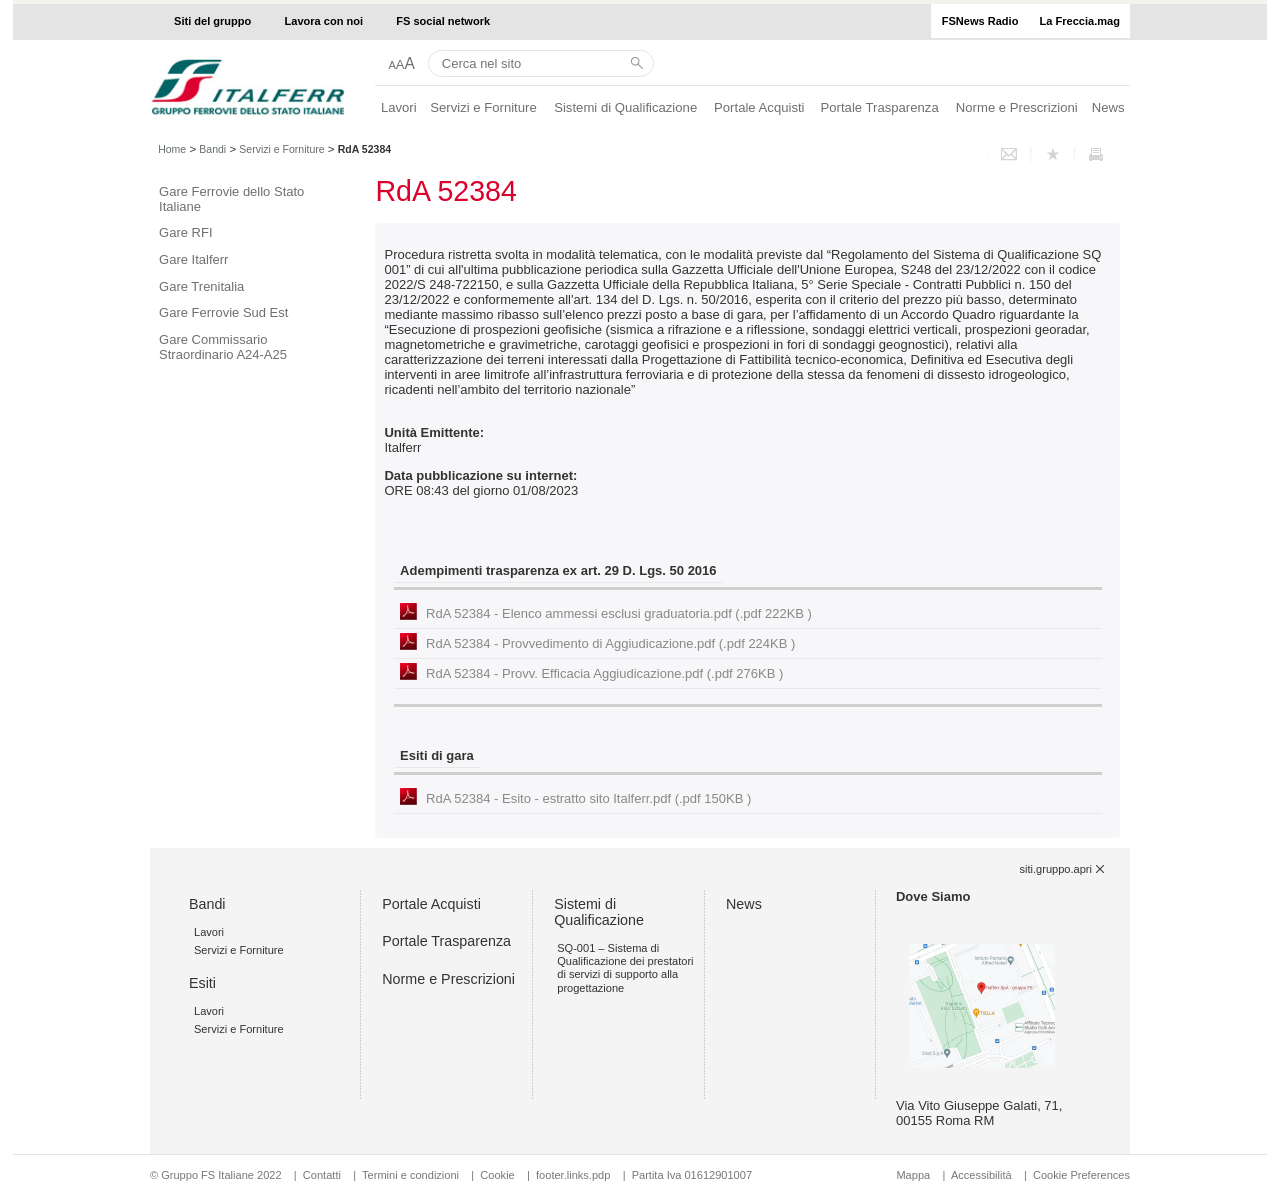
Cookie (497, 1175)
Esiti (202, 983)
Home (172, 149)
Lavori (399, 107)
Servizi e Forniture (483, 107)
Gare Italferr (193, 259)
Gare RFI (185, 232)
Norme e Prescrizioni (1017, 107)
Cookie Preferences (1081, 1175)
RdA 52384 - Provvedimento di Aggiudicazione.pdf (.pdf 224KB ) (610, 643)
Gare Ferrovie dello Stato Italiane (231, 199)
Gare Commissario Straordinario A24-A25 (223, 347)
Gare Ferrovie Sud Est (223, 312)
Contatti (322, 1175)
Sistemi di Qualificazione (625, 107)
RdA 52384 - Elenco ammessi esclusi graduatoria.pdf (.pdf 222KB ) (619, 613)
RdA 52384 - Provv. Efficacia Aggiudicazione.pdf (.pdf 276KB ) (604, 673)
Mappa (913, 1175)
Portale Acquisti (759, 107)
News (1108, 107)
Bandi (212, 149)
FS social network (443, 21)
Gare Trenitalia (201, 286)
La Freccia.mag (1080, 21)
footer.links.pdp (573, 1175)
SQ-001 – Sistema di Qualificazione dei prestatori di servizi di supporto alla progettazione (625, 968)
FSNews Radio (980, 21)
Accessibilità (983, 1175)
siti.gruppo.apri (1056, 869)
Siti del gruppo (212, 21)
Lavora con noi (324, 21)
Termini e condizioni (410, 1175)
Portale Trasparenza (880, 107)
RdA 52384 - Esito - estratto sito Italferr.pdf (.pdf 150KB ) (588, 798)
